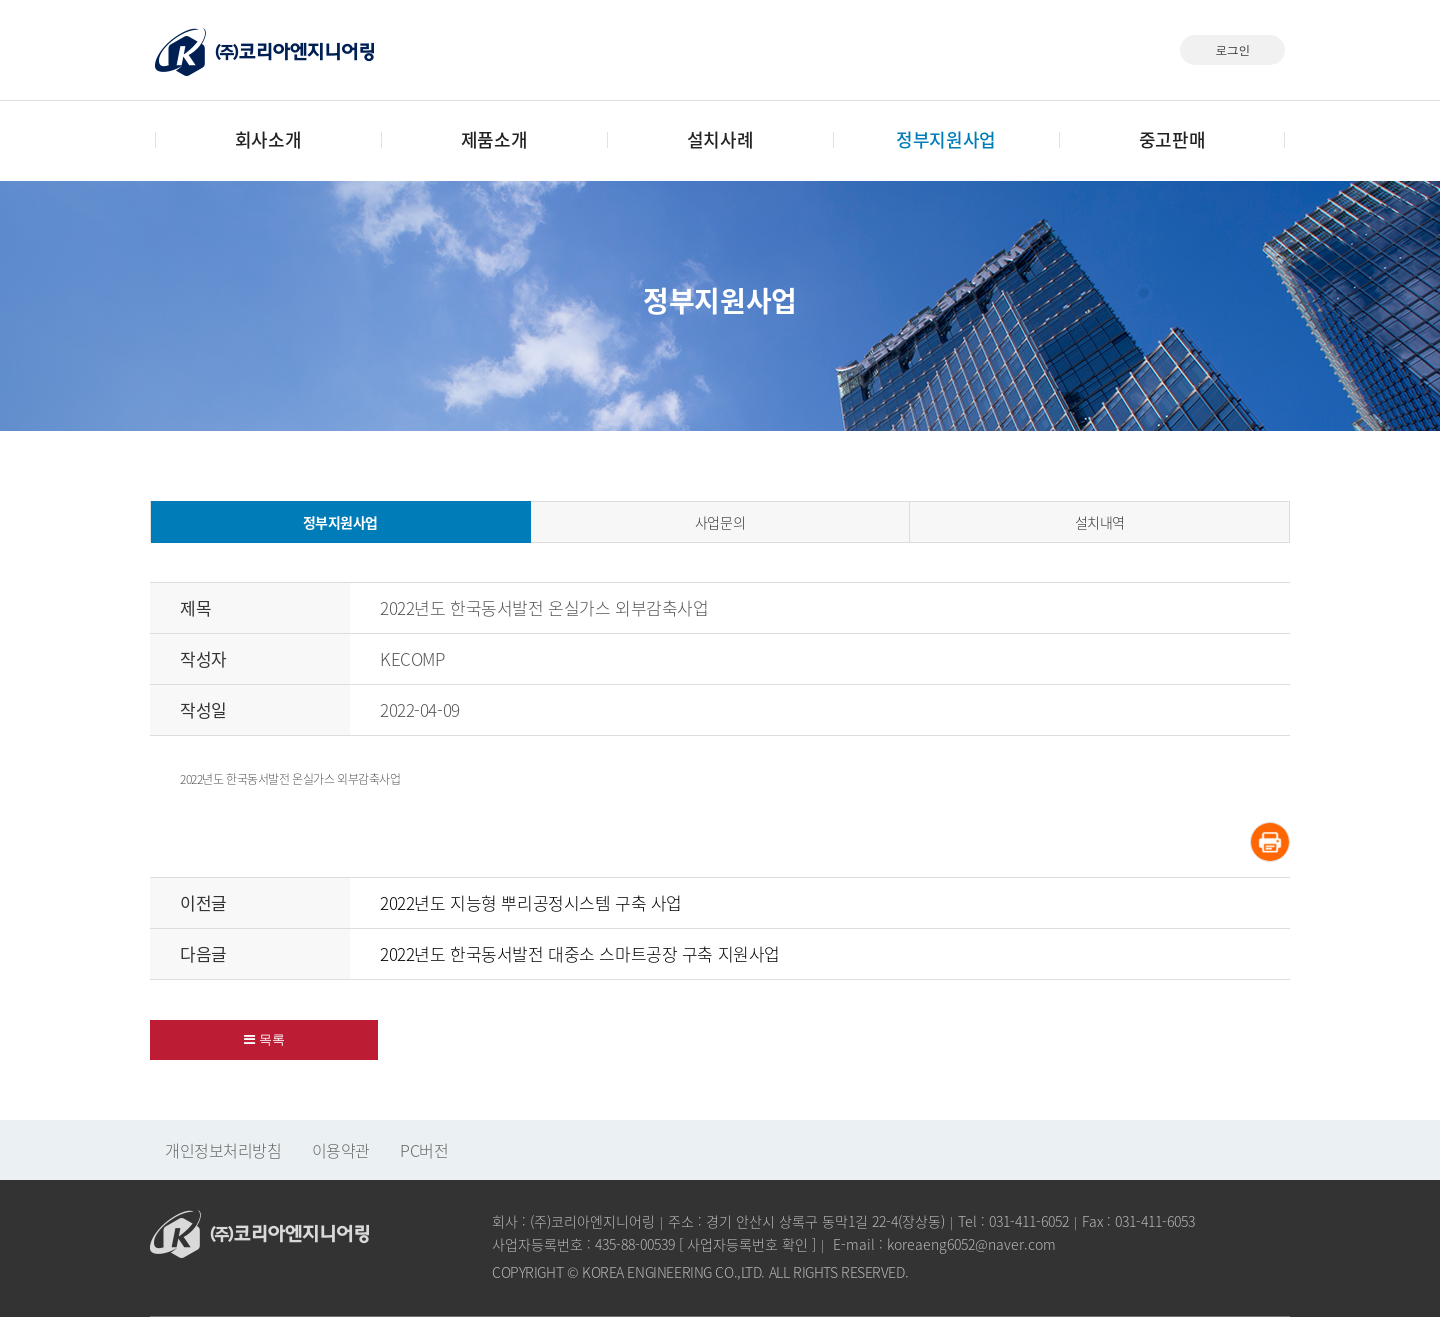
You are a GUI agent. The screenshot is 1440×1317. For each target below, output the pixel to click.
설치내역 (1100, 522)
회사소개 (268, 139)
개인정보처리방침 (223, 1150)
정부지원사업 (945, 139)
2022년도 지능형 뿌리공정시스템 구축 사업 (531, 902)
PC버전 (424, 1150)
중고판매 (1172, 139)
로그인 (1232, 49)
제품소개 (494, 139)
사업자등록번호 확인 (747, 1244)
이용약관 (341, 1150)
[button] (264, 1040)
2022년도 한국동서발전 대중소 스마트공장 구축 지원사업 (580, 953)
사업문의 (720, 522)
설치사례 (720, 139)
